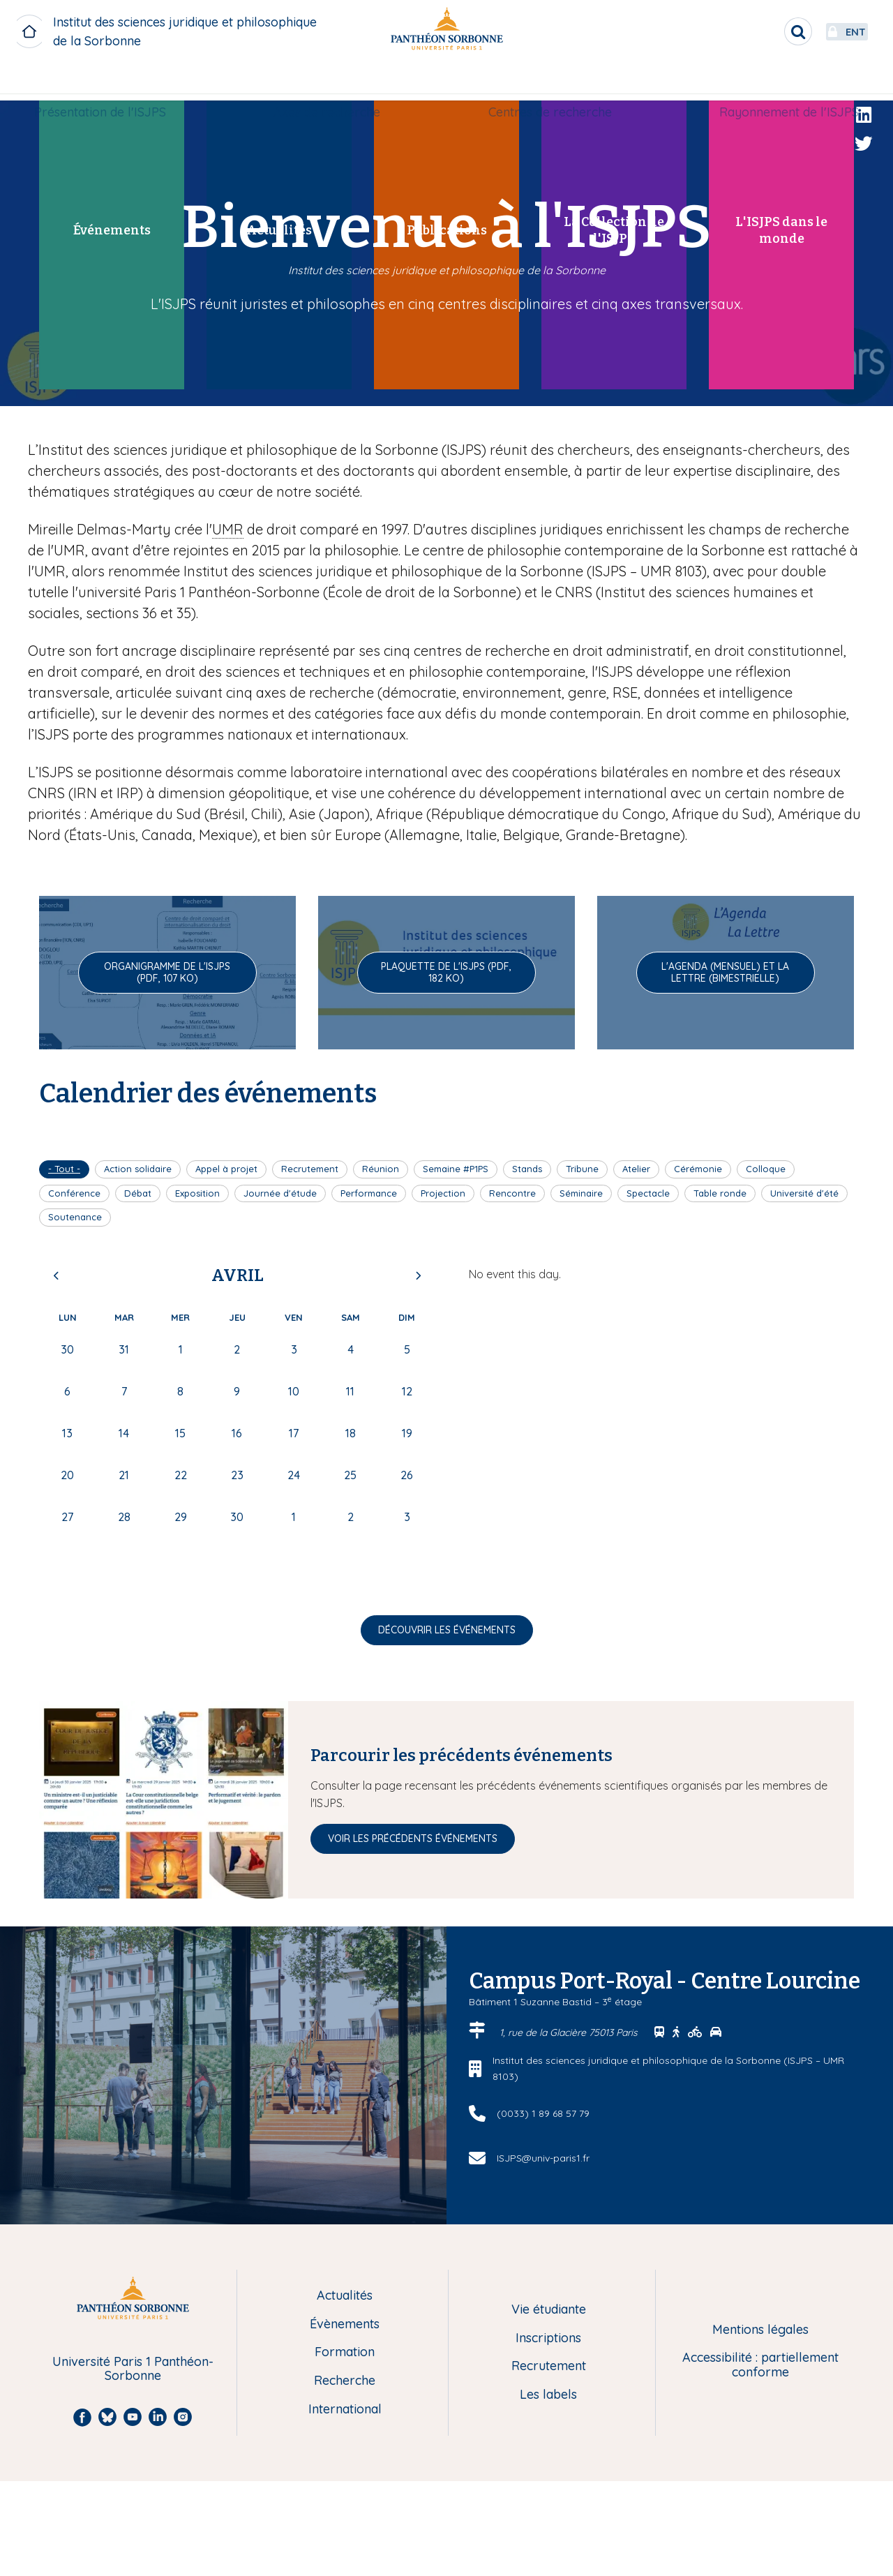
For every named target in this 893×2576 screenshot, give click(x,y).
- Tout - (64, 1168)
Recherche (344, 2381)
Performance (368, 1193)
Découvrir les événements (447, 1630)
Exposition (197, 1193)
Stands (527, 1168)
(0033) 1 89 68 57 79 (543, 2113)
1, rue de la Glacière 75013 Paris (570, 2032)
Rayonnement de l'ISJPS (778, 81)
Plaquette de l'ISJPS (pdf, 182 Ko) (446, 972)
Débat (137, 1193)
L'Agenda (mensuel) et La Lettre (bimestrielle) (725, 972)
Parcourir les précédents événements (461, 1755)
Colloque (766, 1168)
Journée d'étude (280, 1193)
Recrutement (309, 1168)
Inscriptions (548, 2338)
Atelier (636, 1168)
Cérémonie (698, 1168)
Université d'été (804, 1193)
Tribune (582, 1168)
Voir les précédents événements (412, 1838)
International (345, 2409)
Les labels (548, 2395)
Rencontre (512, 1193)
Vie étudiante (548, 2309)
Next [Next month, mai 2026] (417, 1275)
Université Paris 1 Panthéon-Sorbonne (132, 2369)
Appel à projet (226, 1168)
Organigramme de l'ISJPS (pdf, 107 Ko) (167, 972)
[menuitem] (111, 81)
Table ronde (719, 1193)
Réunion (380, 1168)
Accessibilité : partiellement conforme (760, 2365)
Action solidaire (138, 1168)
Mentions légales (760, 2330)
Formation (345, 2352)
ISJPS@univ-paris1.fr (543, 2158)
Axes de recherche (331, 81)
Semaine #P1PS (455, 1168)
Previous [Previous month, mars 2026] (56, 1275)
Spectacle (648, 1193)
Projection (443, 1193)
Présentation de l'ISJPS (111, 81)
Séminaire (581, 1193)
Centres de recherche (546, 81)
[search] (758, 31)
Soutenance (75, 1216)
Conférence (74, 1193)
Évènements (345, 2324)
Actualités (345, 2296)
